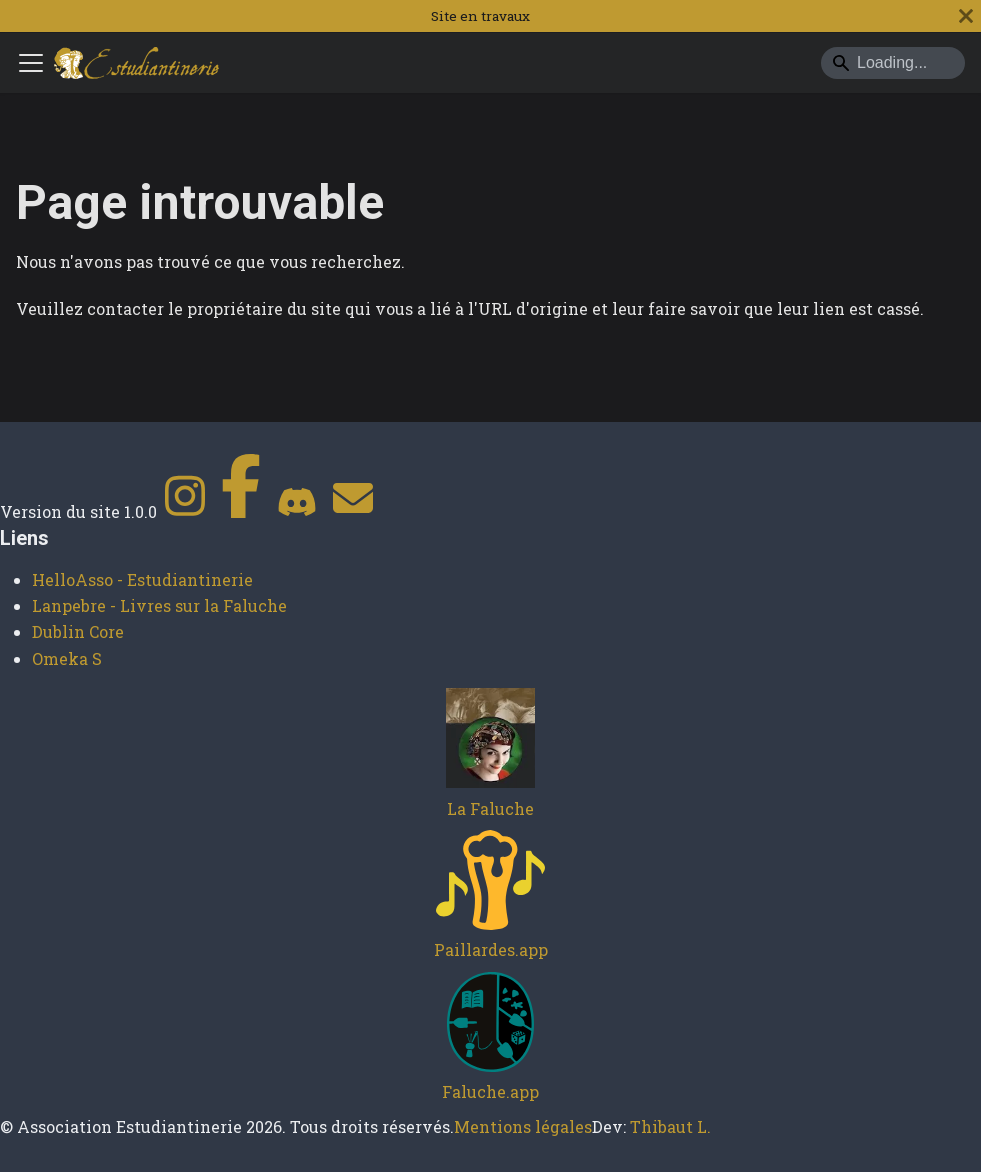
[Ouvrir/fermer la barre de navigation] (31, 63)
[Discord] (297, 511)
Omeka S (67, 658)
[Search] (893, 63)
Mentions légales (523, 1126)
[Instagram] (185, 511)
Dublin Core (78, 631)
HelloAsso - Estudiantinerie (142, 579)
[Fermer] (966, 16)
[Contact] (353, 511)
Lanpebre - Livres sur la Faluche (159, 605)
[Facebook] (241, 511)
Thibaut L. (670, 1126)
